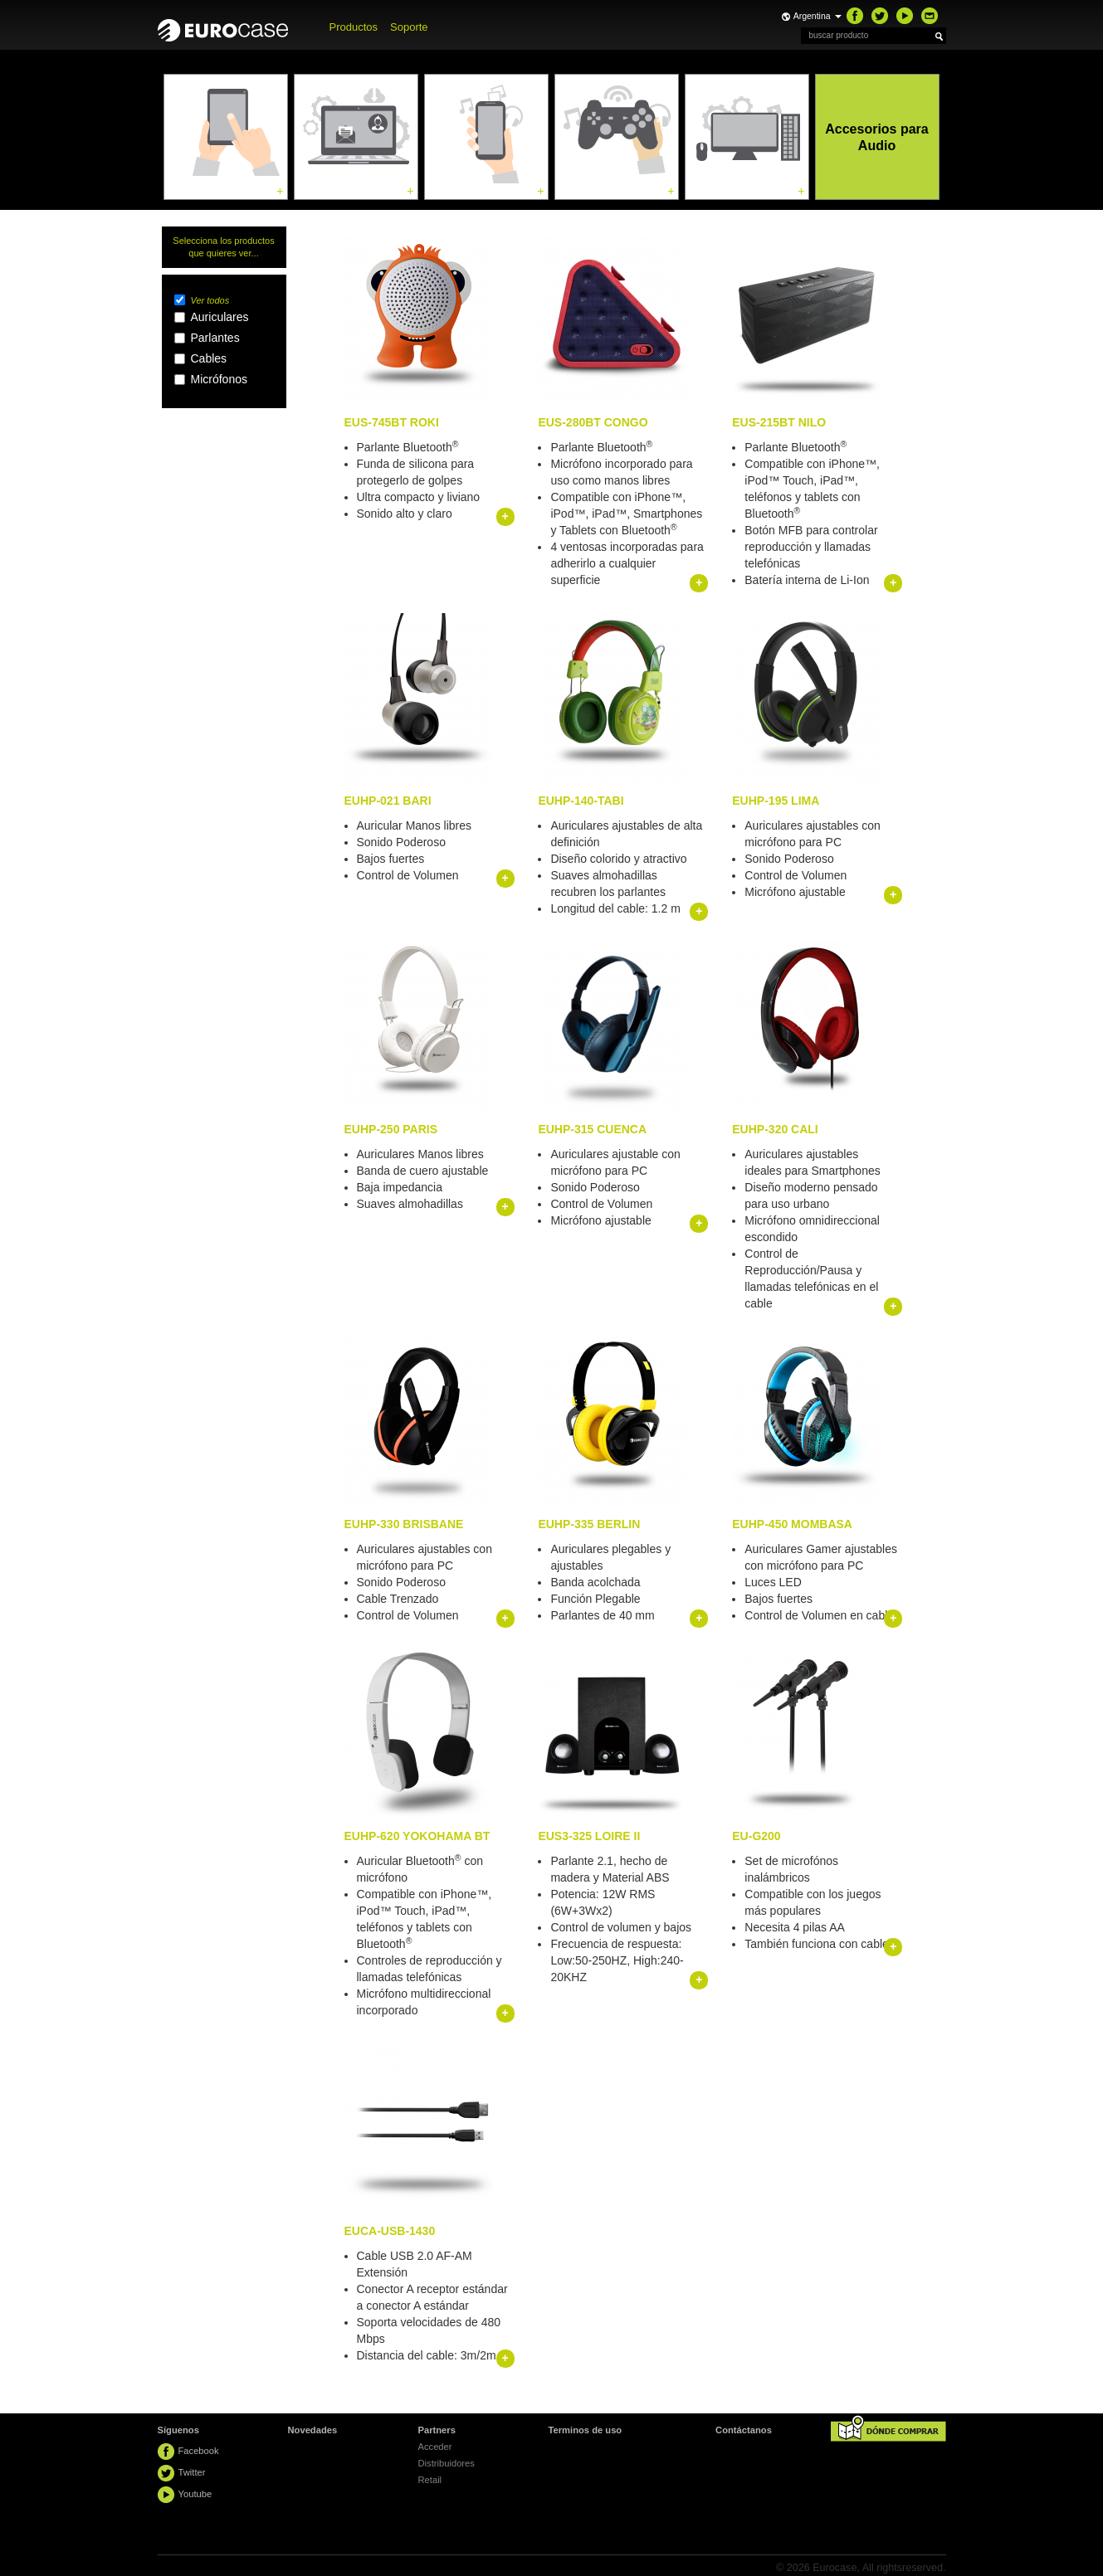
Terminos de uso (585, 2430)
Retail (430, 2480)
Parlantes (215, 337)
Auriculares (220, 317)
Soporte (409, 27)
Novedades (313, 2430)
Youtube (195, 2494)
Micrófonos (219, 379)
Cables (209, 358)
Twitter (192, 2472)
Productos (353, 27)
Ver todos (210, 300)
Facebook (198, 2451)
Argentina (817, 16)
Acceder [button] (435, 2447)
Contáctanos (743, 2430)
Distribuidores (446, 2463)
